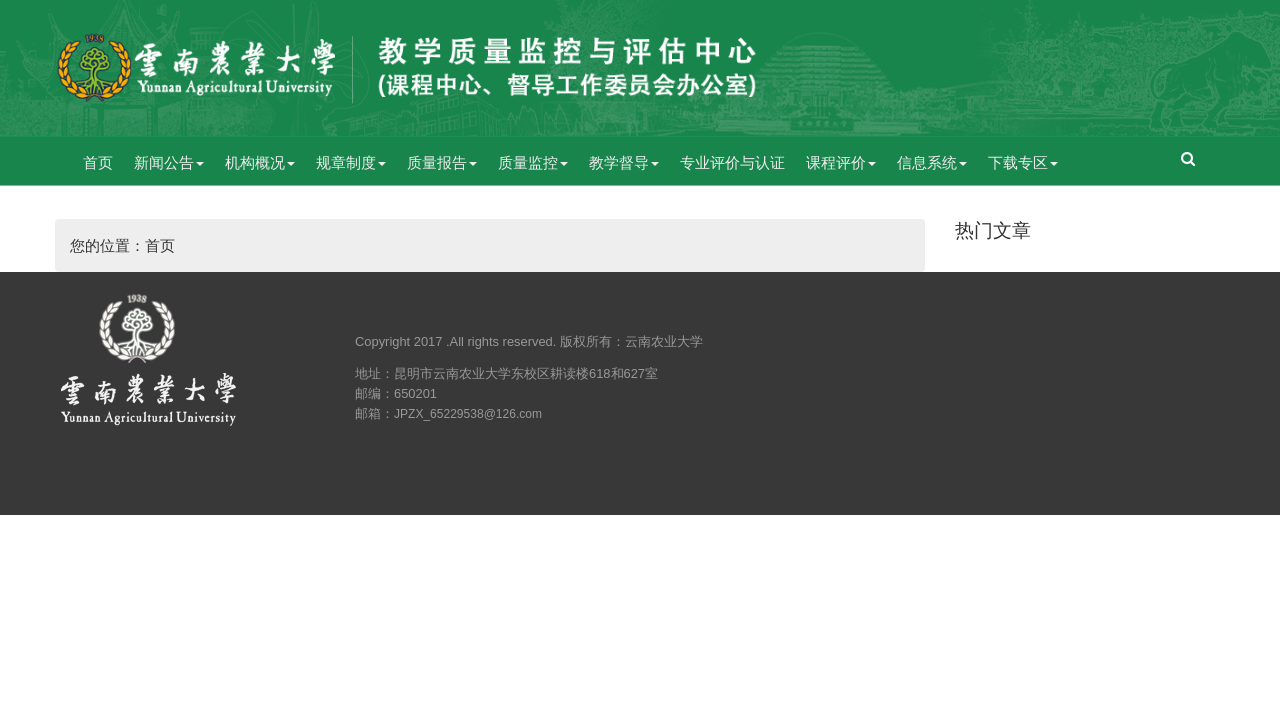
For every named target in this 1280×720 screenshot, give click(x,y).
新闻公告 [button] (169, 162)
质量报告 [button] (442, 162)
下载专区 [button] (1023, 162)
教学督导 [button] (624, 162)
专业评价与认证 (732, 162)
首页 (98, 162)
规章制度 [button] (351, 162)
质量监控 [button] (533, 162)
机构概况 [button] (260, 162)
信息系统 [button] (932, 162)
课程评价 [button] (841, 162)
